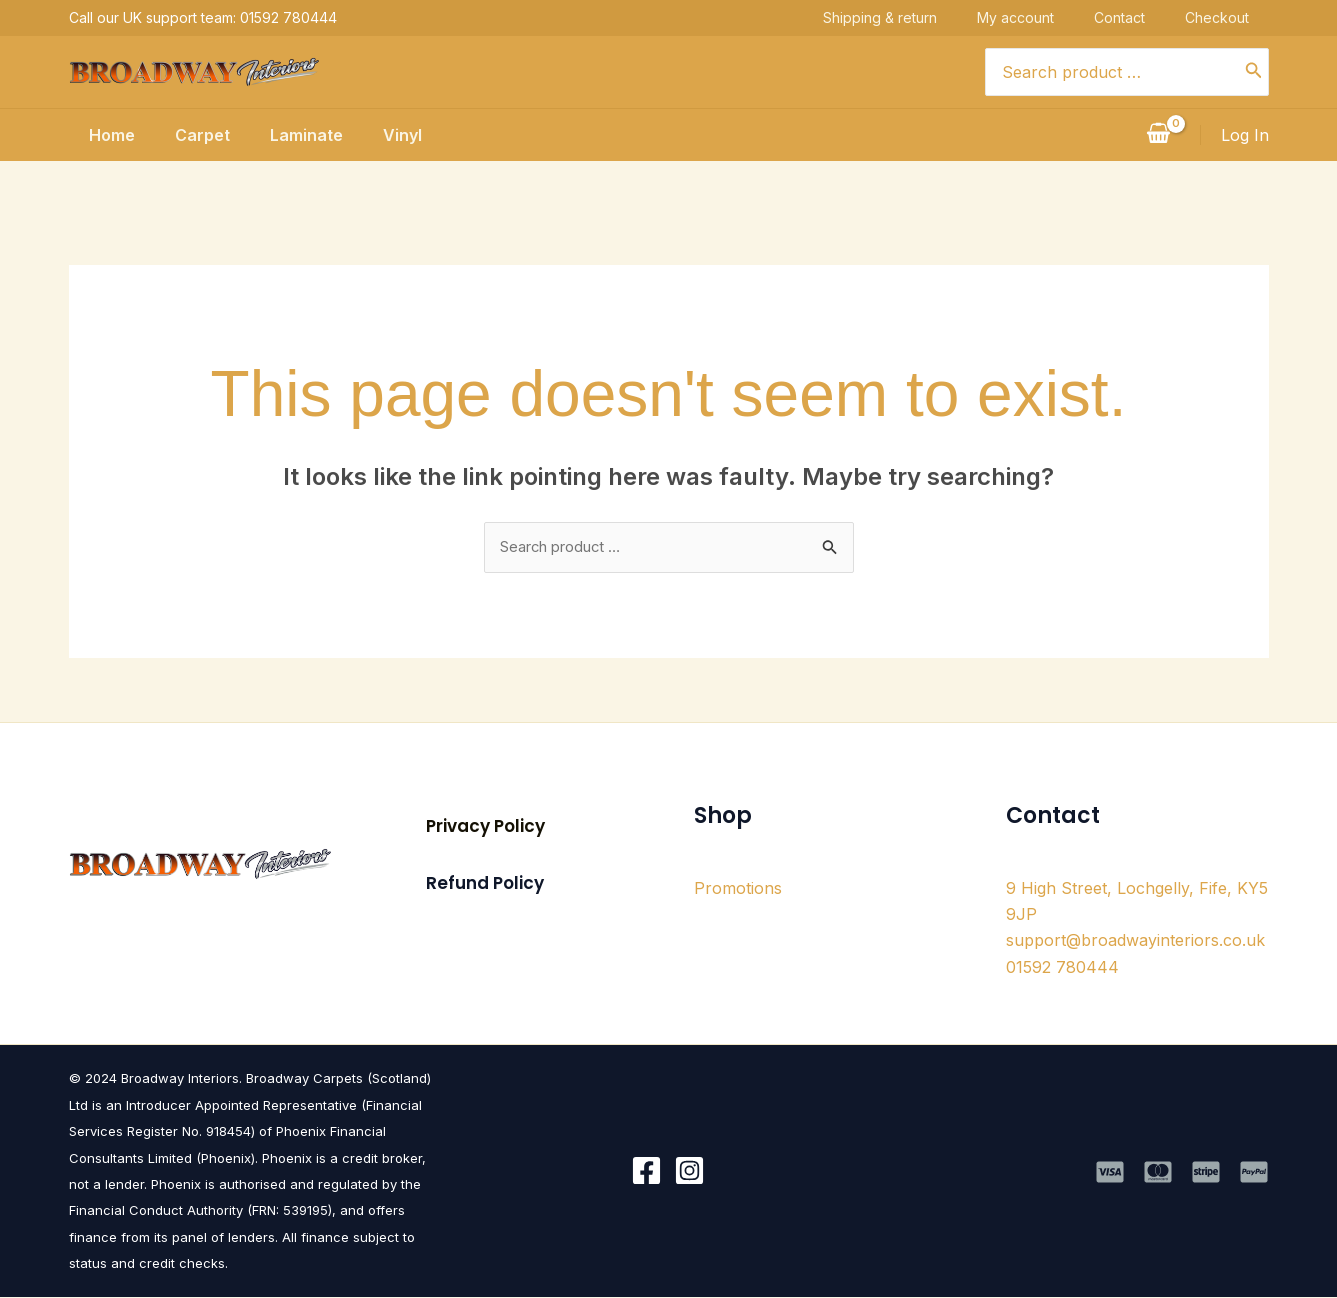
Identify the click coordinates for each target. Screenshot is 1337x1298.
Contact (1139, 17)
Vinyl (406, 135)
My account (1035, 17)
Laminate (302, 135)
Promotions (738, 889)
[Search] (1254, 72)
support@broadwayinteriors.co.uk (1135, 942)
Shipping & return (900, 17)
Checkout (1237, 17)
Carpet (190, 135)
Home (92, 135)
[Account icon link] (1245, 135)
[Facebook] (646, 1172)
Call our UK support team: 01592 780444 (203, 17)
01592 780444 (1062, 969)
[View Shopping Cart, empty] (1159, 135)
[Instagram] (689, 1172)
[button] (485, 828)
